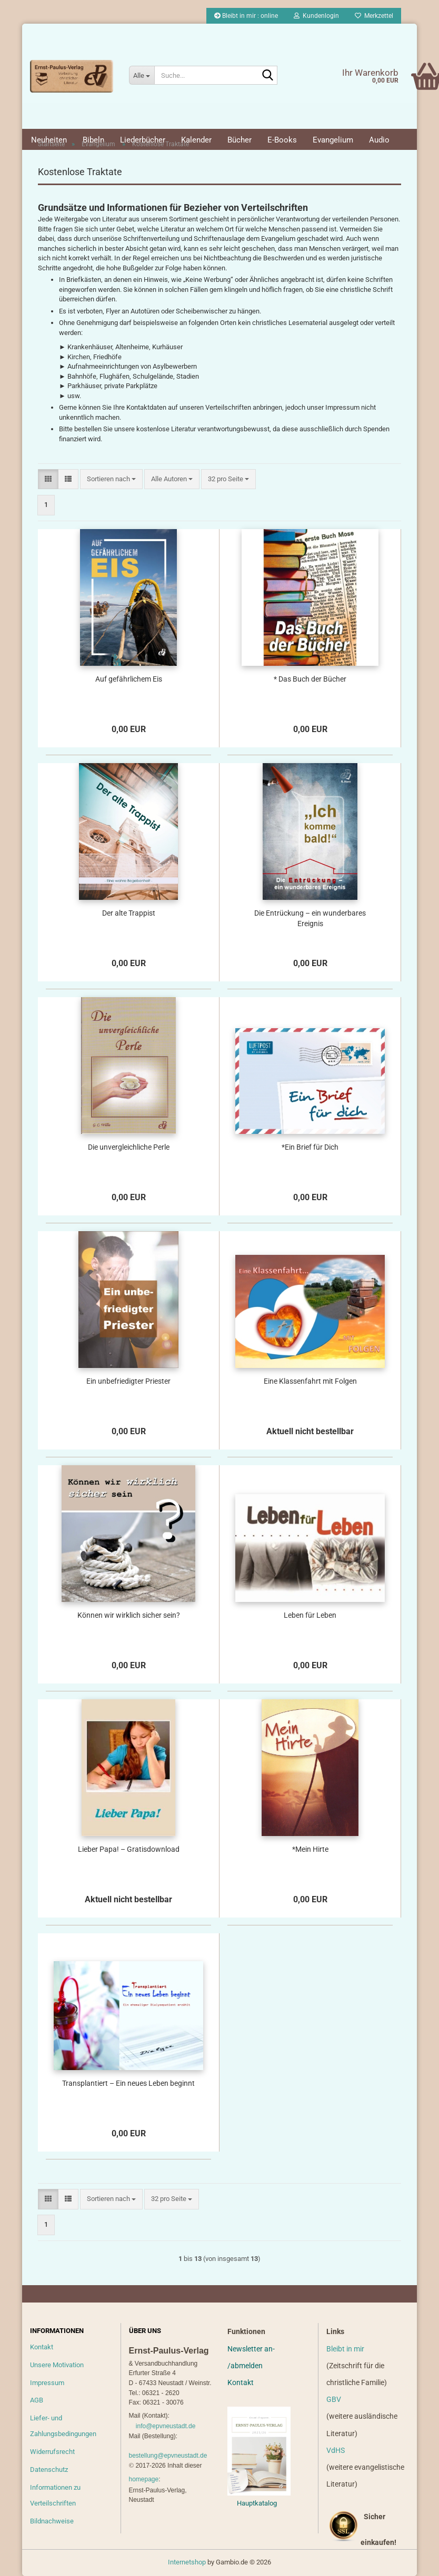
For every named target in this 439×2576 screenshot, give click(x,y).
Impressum (47, 2383)
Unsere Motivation (57, 2365)
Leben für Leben (310, 1615)
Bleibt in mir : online (246, 15)
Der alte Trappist (128, 913)
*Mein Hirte (310, 1849)
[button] (48, 479)
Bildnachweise (52, 2521)
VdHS (335, 2450)
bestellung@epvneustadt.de (168, 2455)
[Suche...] (141, 75)
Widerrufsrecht (52, 2452)
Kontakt (41, 2347)
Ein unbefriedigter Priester (128, 1381)
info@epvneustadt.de (166, 2426)
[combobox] (111, 479)
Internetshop (187, 2562)
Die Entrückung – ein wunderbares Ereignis (310, 918)
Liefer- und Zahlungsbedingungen (63, 2426)
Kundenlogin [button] (316, 15)
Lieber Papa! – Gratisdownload (128, 1849)
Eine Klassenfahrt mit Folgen (310, 1381)
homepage (144, 2479)
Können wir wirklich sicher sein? (128, 1615)
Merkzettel (374, 15)
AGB (36, 2400)
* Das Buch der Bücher (310, 679)
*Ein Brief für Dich (310, 1147)
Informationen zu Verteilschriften (55, 2495)
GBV (333, 2399)
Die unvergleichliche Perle (128, 1147)
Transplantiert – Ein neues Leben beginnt (128, 2083)
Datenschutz (49, 2469)
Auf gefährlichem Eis (128, 679)
